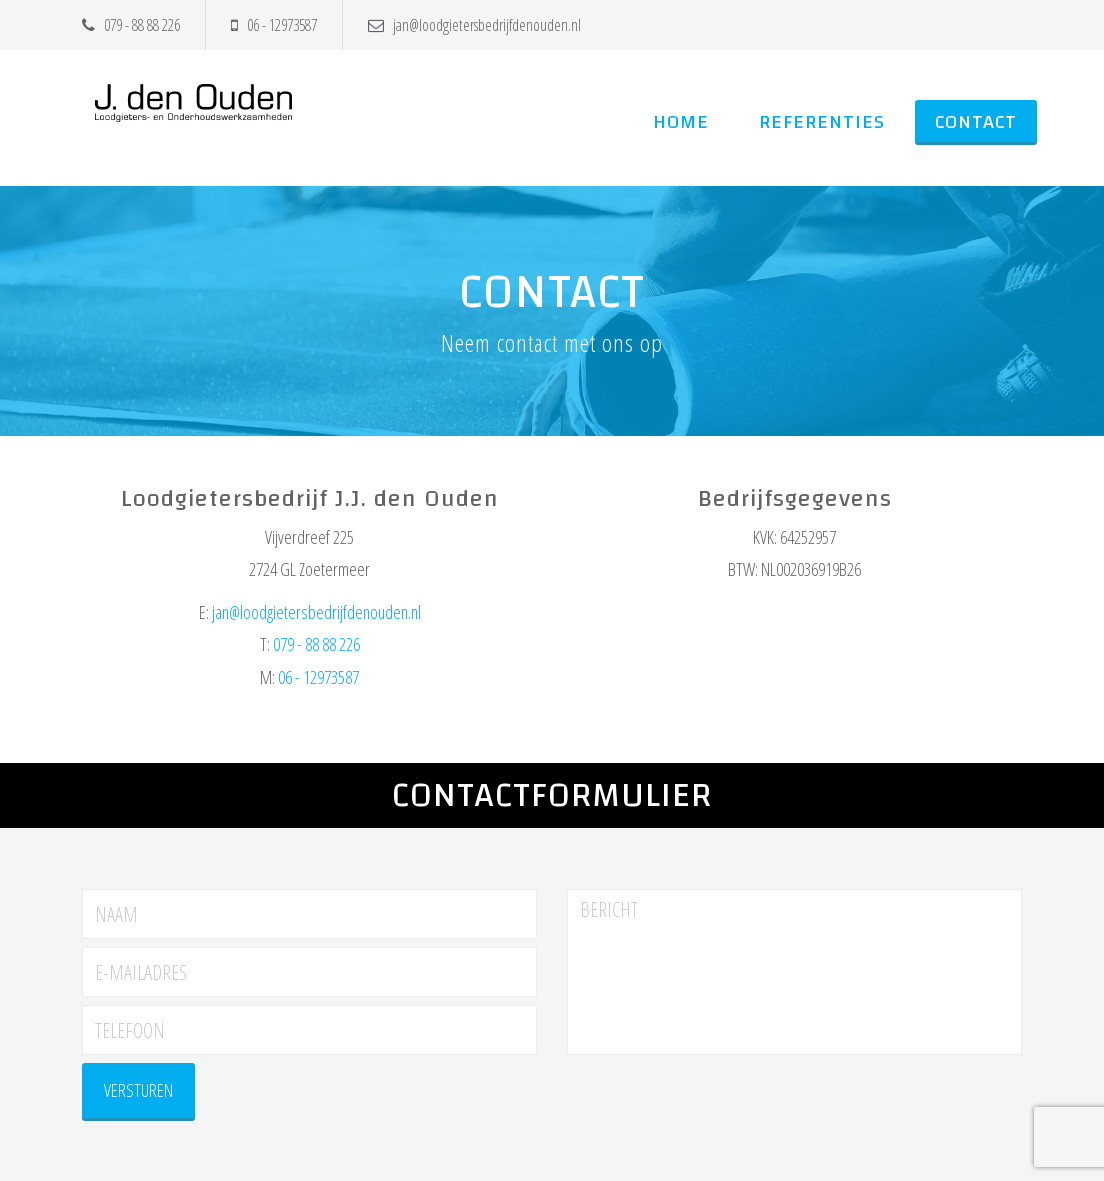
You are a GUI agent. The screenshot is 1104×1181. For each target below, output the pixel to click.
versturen (138, 1090)
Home (681, 121)
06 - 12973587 (274, 25)
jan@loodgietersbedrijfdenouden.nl (474, 25)
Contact (976, 121)
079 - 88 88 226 (131, 25)
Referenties (822, 121)
